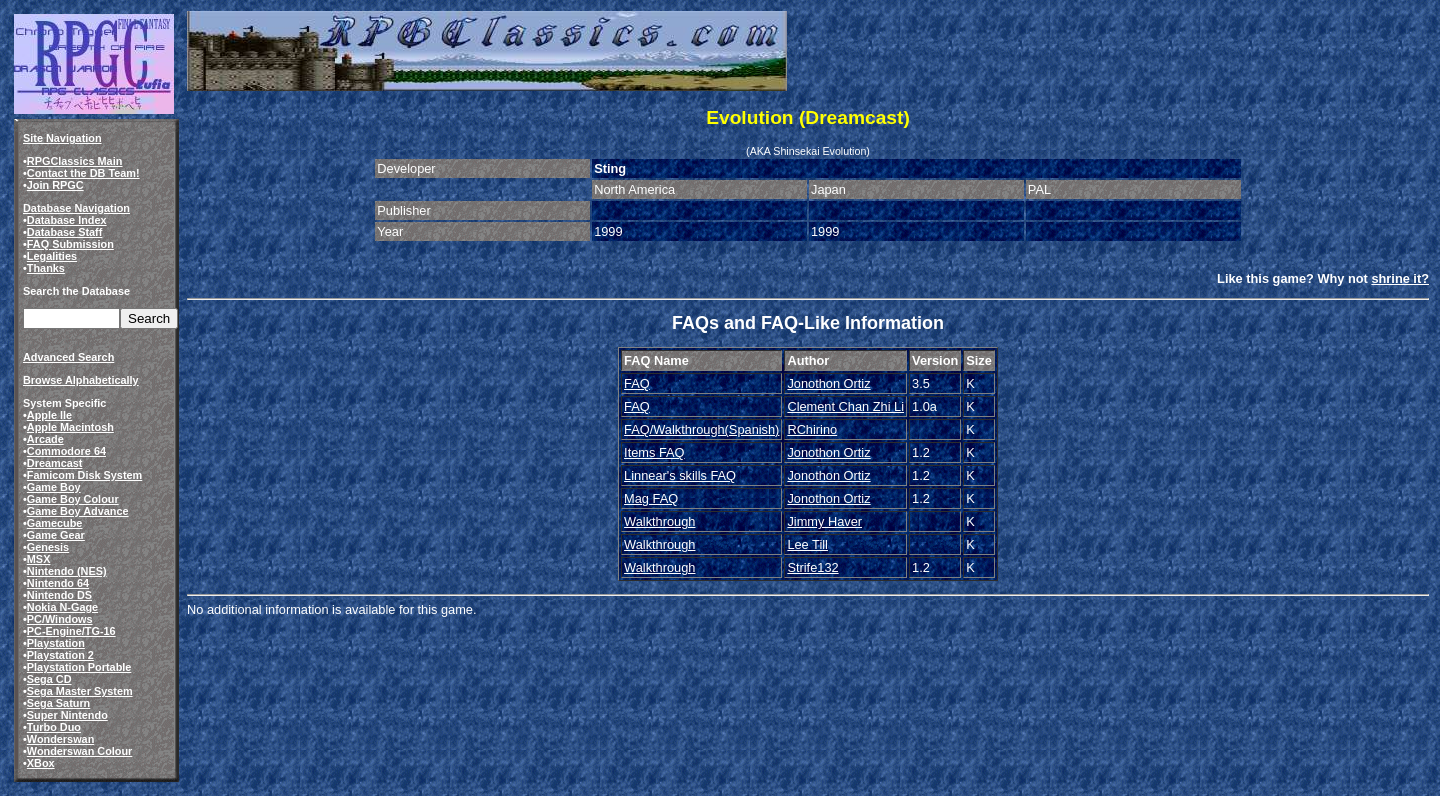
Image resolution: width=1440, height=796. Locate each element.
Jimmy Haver (824, 521)
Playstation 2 (60, 655)
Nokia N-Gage (62, 607)
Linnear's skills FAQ (680, 475)
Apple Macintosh (70, 427)
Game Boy (54, 487)
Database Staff (65, 232)
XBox (41, 763)
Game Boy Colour (73, 499)
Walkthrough (659, 521)
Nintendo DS (59, 595)
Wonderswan (60, 739)
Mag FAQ (651, 498)
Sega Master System (80, 691)
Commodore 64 (66, 451)
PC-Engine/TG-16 (71, 631)
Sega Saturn (58, 703)
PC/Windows (60, 619)
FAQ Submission (70, 244)
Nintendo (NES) (67, 571)
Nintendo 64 (58, 583)
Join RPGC (55, 185)
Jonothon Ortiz (828, 383)
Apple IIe (49, 415)
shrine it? (1400, 278)
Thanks (46, 268)
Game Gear (56, 535)
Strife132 (812, 567)
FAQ (637, 383)
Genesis (48, 547)
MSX (39, 559)
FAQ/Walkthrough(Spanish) (701, 429)
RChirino (812, 429)
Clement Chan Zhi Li (845, 406)
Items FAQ (654, 452)
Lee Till (807, 544)
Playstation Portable (79, 667)
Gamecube (55, 523)
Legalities (52, 256)
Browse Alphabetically (81, 380)
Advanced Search (68, 357)
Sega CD (49, 679)
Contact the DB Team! (83, 173)
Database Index (67, 220)
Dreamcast (55, 463)
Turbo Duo (54, 727)
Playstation (56, 643)
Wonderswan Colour (80, 751)
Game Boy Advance (78, 511)
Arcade (45, 439)
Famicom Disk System (84, 475)
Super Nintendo (67, 715)
